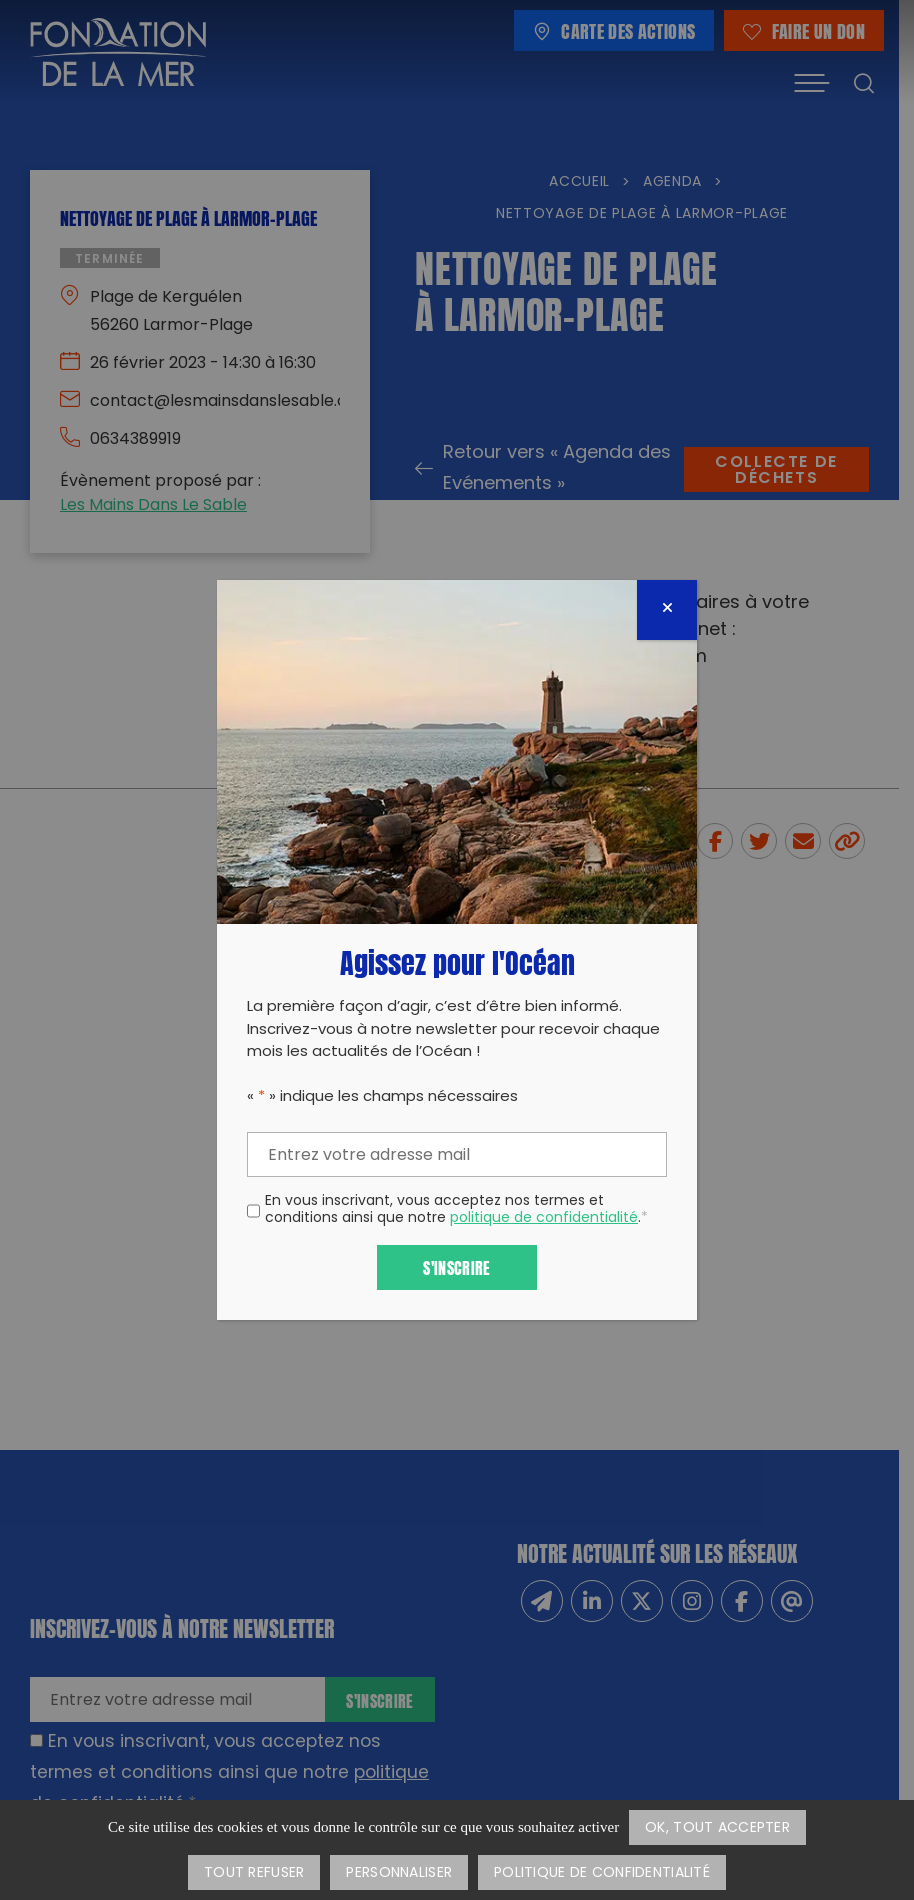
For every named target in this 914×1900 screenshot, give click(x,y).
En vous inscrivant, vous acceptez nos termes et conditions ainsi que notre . (456, 1211)
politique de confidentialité (544, 1218)
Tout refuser (254, 1873)
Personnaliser (399, 1873)
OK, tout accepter (717, 1828)
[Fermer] (667, 610)
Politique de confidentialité (602, 1873)
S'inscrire (456, 1266)
